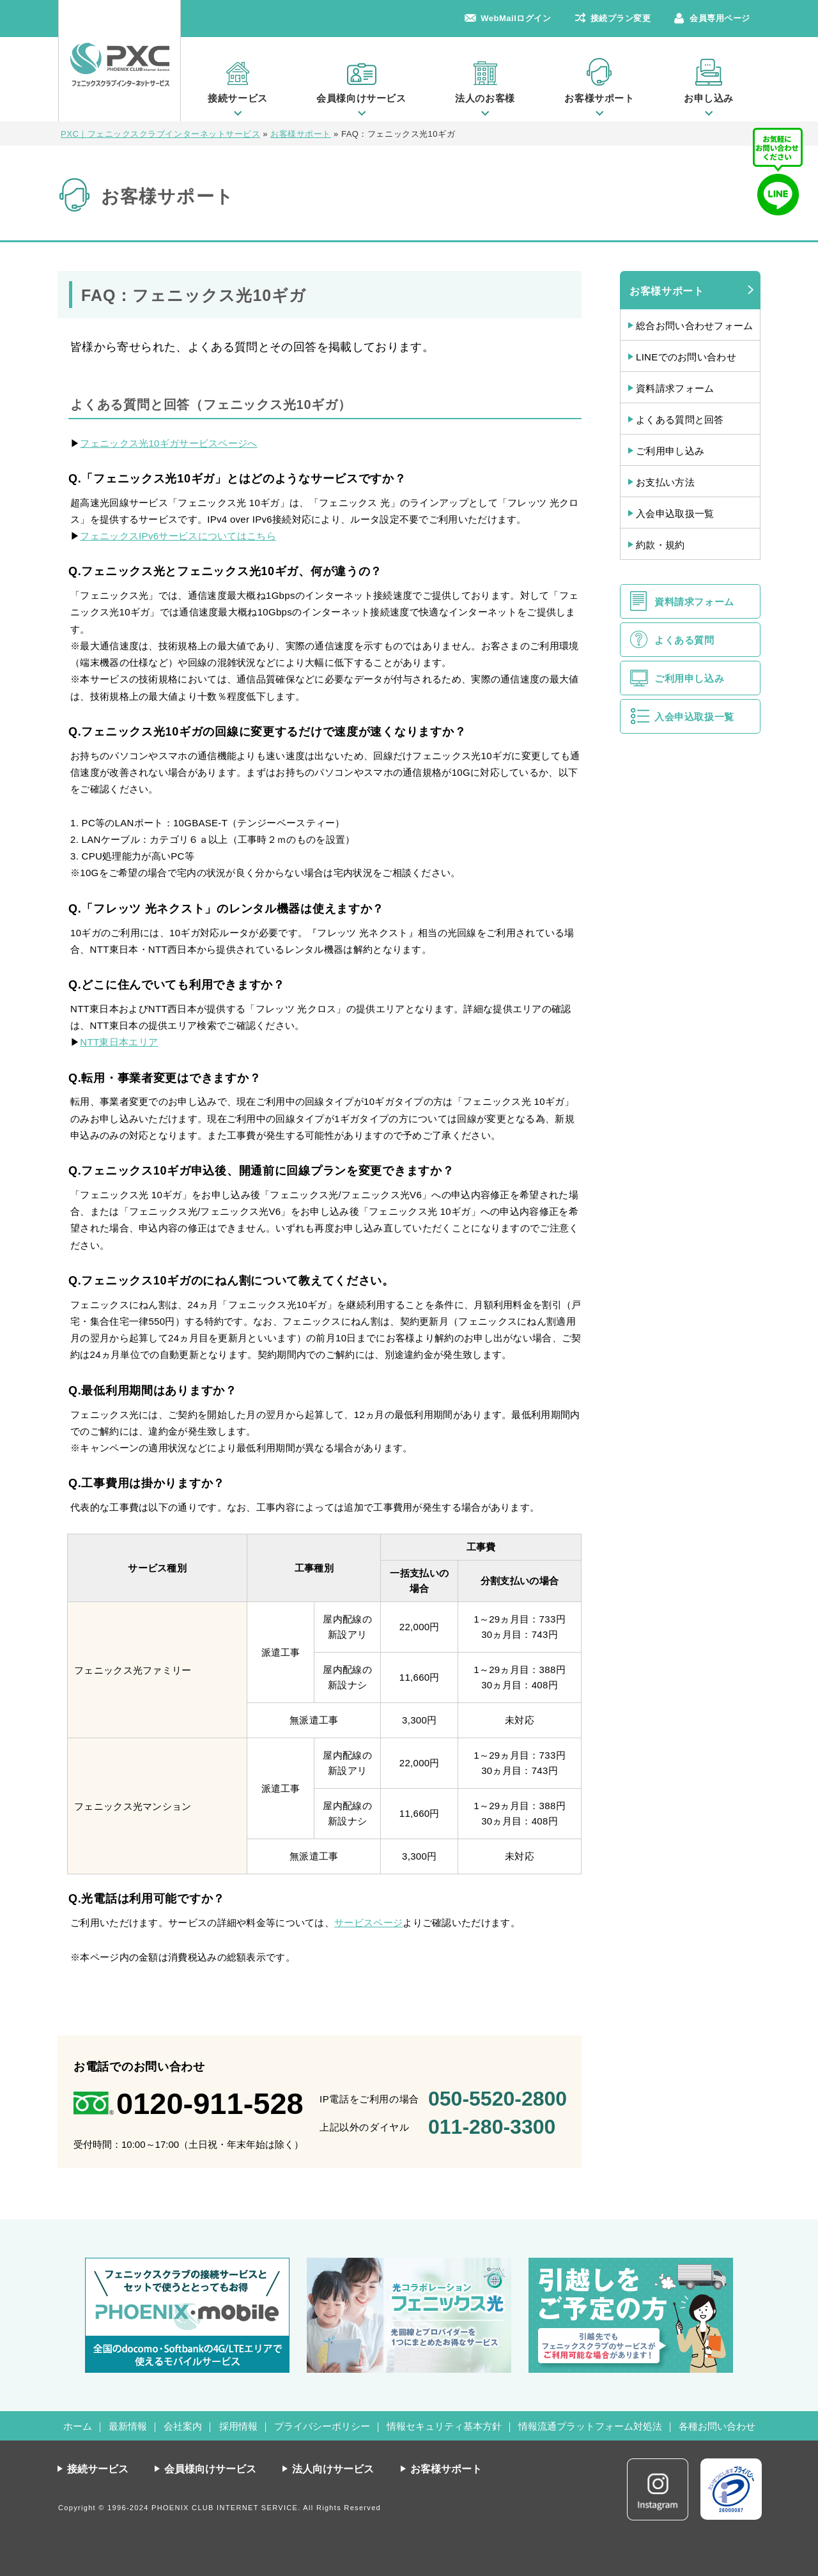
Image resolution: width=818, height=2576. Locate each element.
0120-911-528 (210, 2103)
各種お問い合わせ (717, 2426)
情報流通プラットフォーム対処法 (590, 2426)
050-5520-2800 (497, 2098)
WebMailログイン (516, 18)
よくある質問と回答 (680, 419)
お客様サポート (599, 98)
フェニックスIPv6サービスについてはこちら (178, 535)
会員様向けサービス (361, 98)
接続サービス (238, 98)
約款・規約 (660, 544)
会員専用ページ (720, 18)
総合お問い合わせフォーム (694, 325)
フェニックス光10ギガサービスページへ (168, 443)
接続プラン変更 (620, 18)
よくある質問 (684, 640)
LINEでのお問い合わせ (686, 356)
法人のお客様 (485, 98)
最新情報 (128, 2426)
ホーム (77, 2426)
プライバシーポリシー (322, 2426)
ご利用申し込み (670, 450)
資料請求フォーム (675, 388)
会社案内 (183, 2426)
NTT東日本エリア (119, 1042)
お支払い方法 (665, 482)
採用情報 (238, 2426)
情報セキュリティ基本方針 (444, 2426)
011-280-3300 (491, 2126)
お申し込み (709, 98)
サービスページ (368, 1922)
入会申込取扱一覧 (675, 513)
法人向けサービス (333, 2469)
